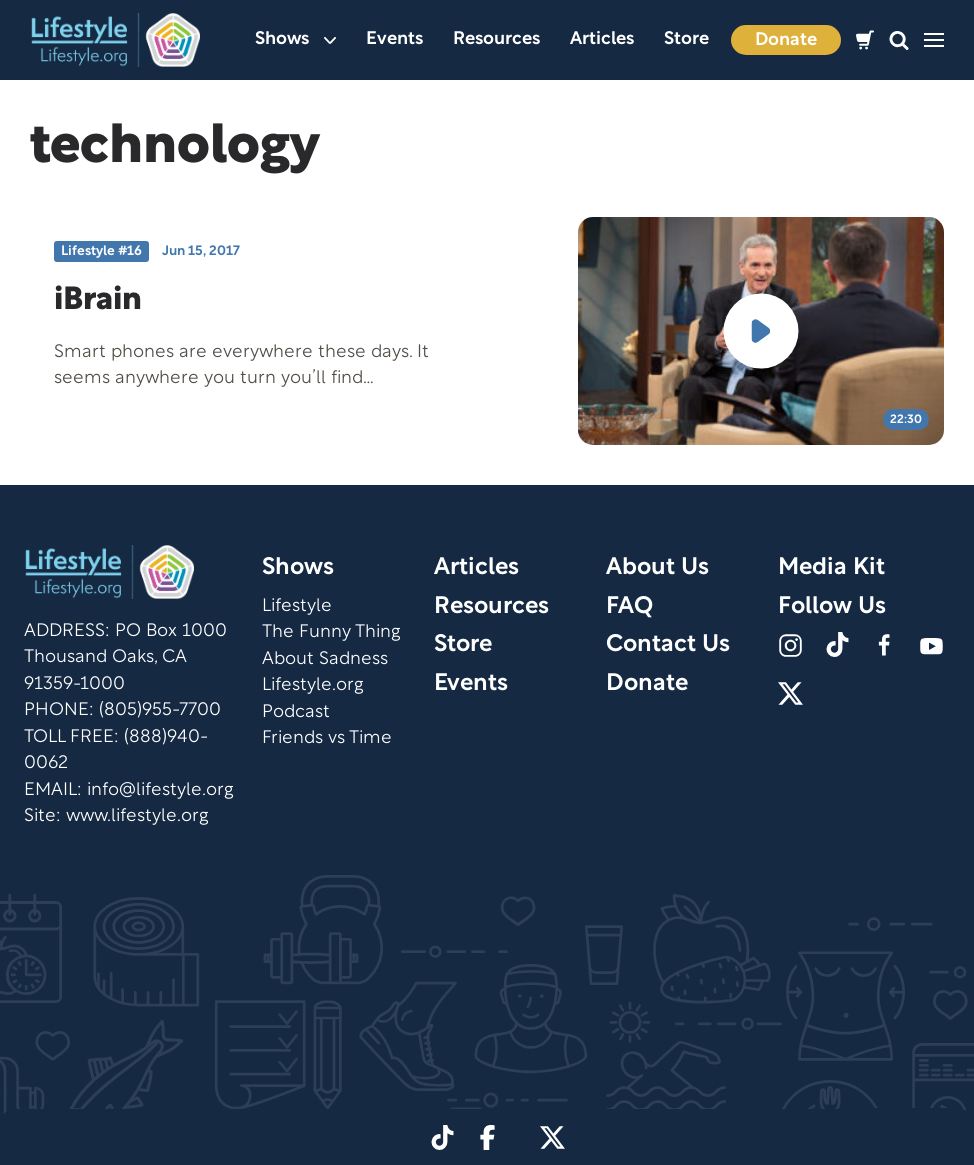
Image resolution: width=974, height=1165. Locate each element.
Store (686, 39)
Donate (786, 40)
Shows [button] (295, 39)
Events (394, 39)
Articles (602, 39)
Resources (496, 39)
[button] (899, 40)
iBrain (98, 300)
